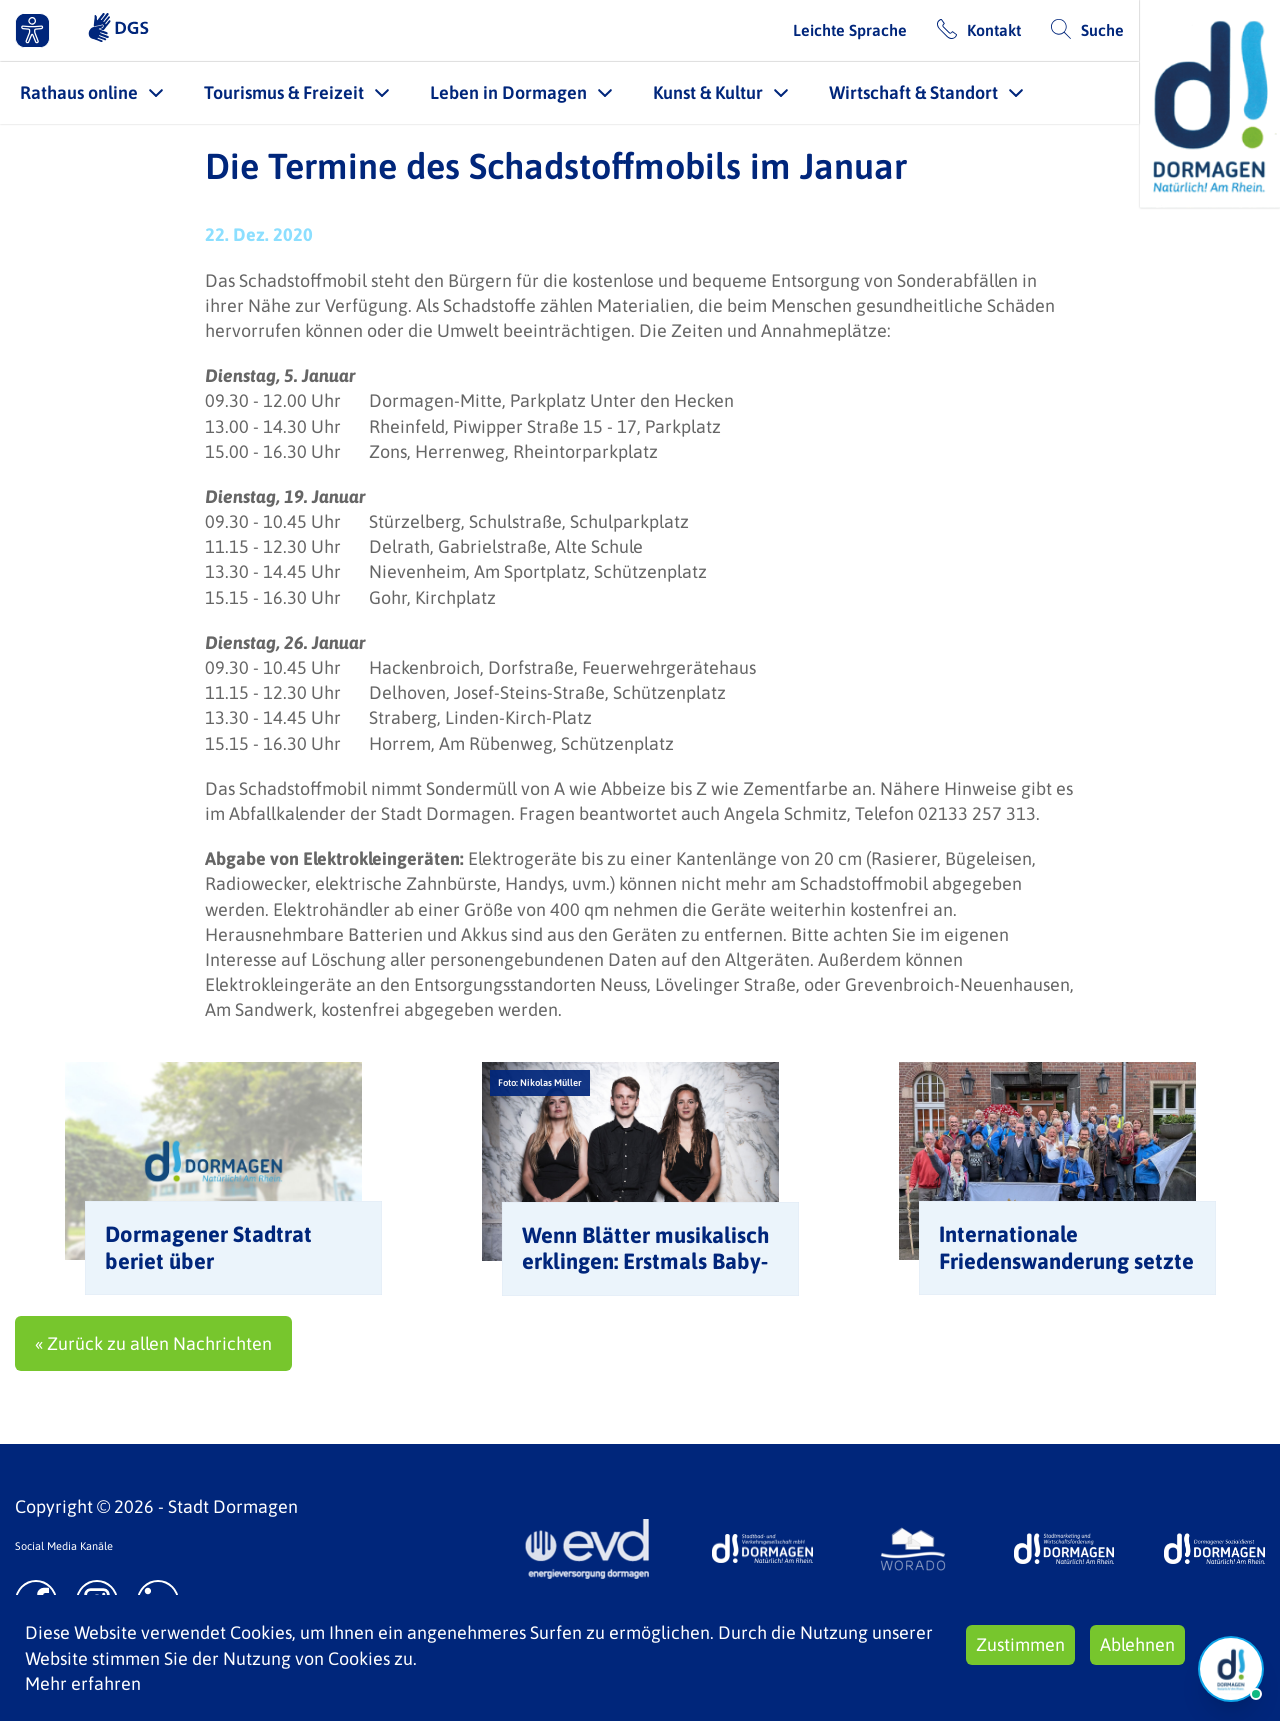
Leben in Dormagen (508, 92)
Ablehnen (1137, 1644)
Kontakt (994, 30)
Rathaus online (79, 92)
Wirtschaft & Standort (913, 92)
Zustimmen (1020, 1644)
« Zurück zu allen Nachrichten (153, 1343)
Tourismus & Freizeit (284, 92)
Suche (1102, 30)
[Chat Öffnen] (1231, 1669)
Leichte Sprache (850, 30)
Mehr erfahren (83, 1683)
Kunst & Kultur (708, 92)
